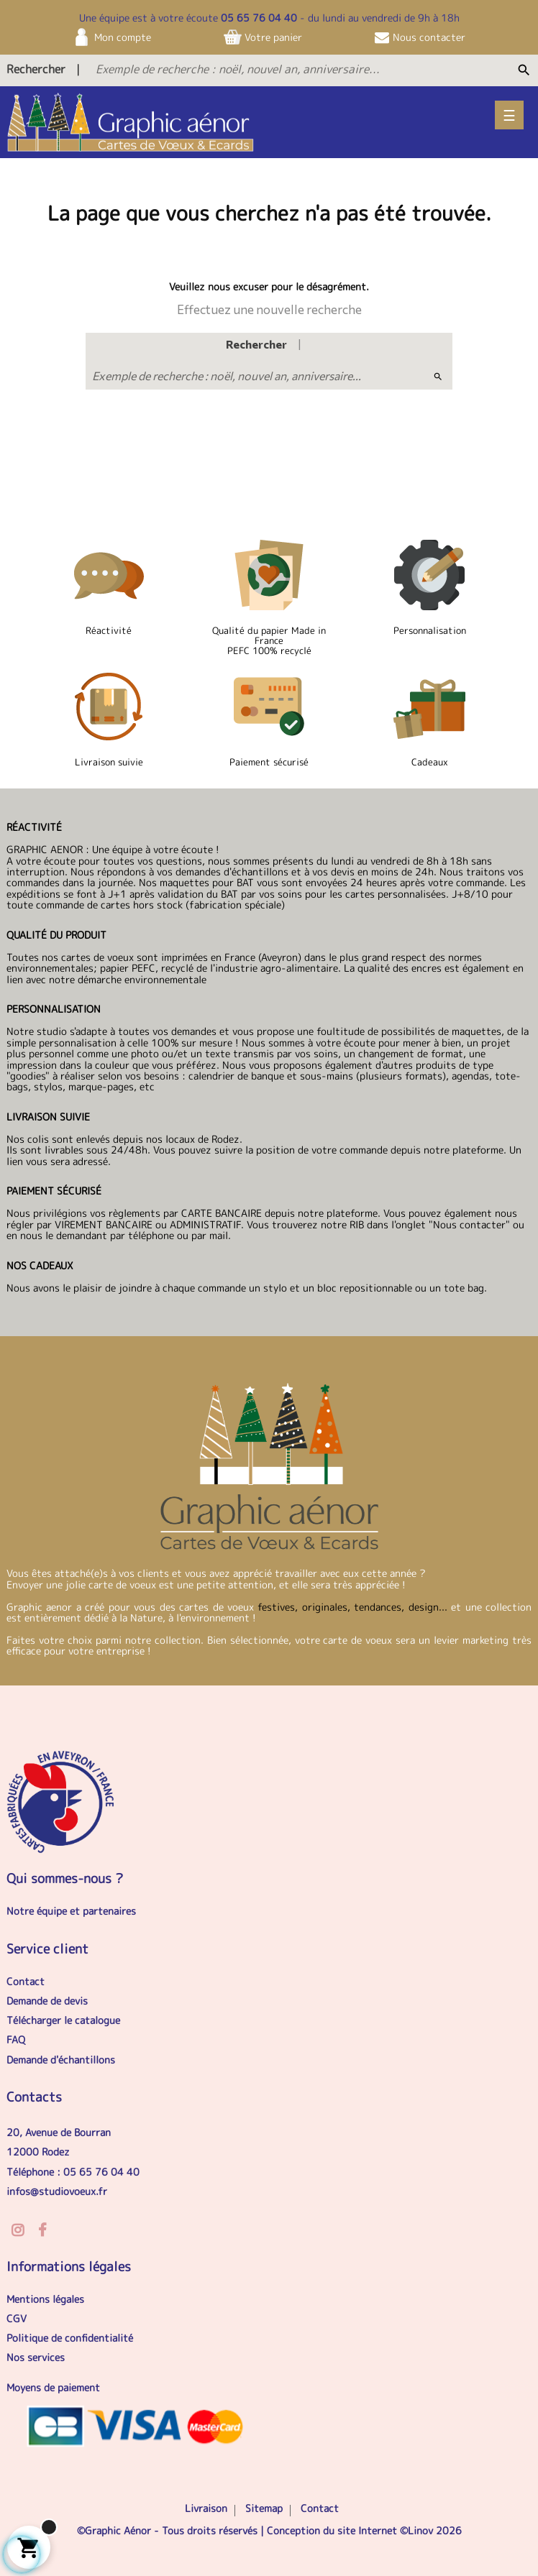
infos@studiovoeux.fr (56, 2191)
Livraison (206, 2508)
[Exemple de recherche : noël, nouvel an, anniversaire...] (278, 69)
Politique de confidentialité (69, 2338)
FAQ (15, 2039)
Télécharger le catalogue (63, 2020)
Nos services (35, 2357)
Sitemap (264, 2508)
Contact (25, 1981)
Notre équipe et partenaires (71, 1911)
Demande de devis (47, 2000)
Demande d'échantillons (60, 2059)
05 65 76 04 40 (259, 17)
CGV (16, 2318)
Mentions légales (45, 2299)
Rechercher (35, 69)
